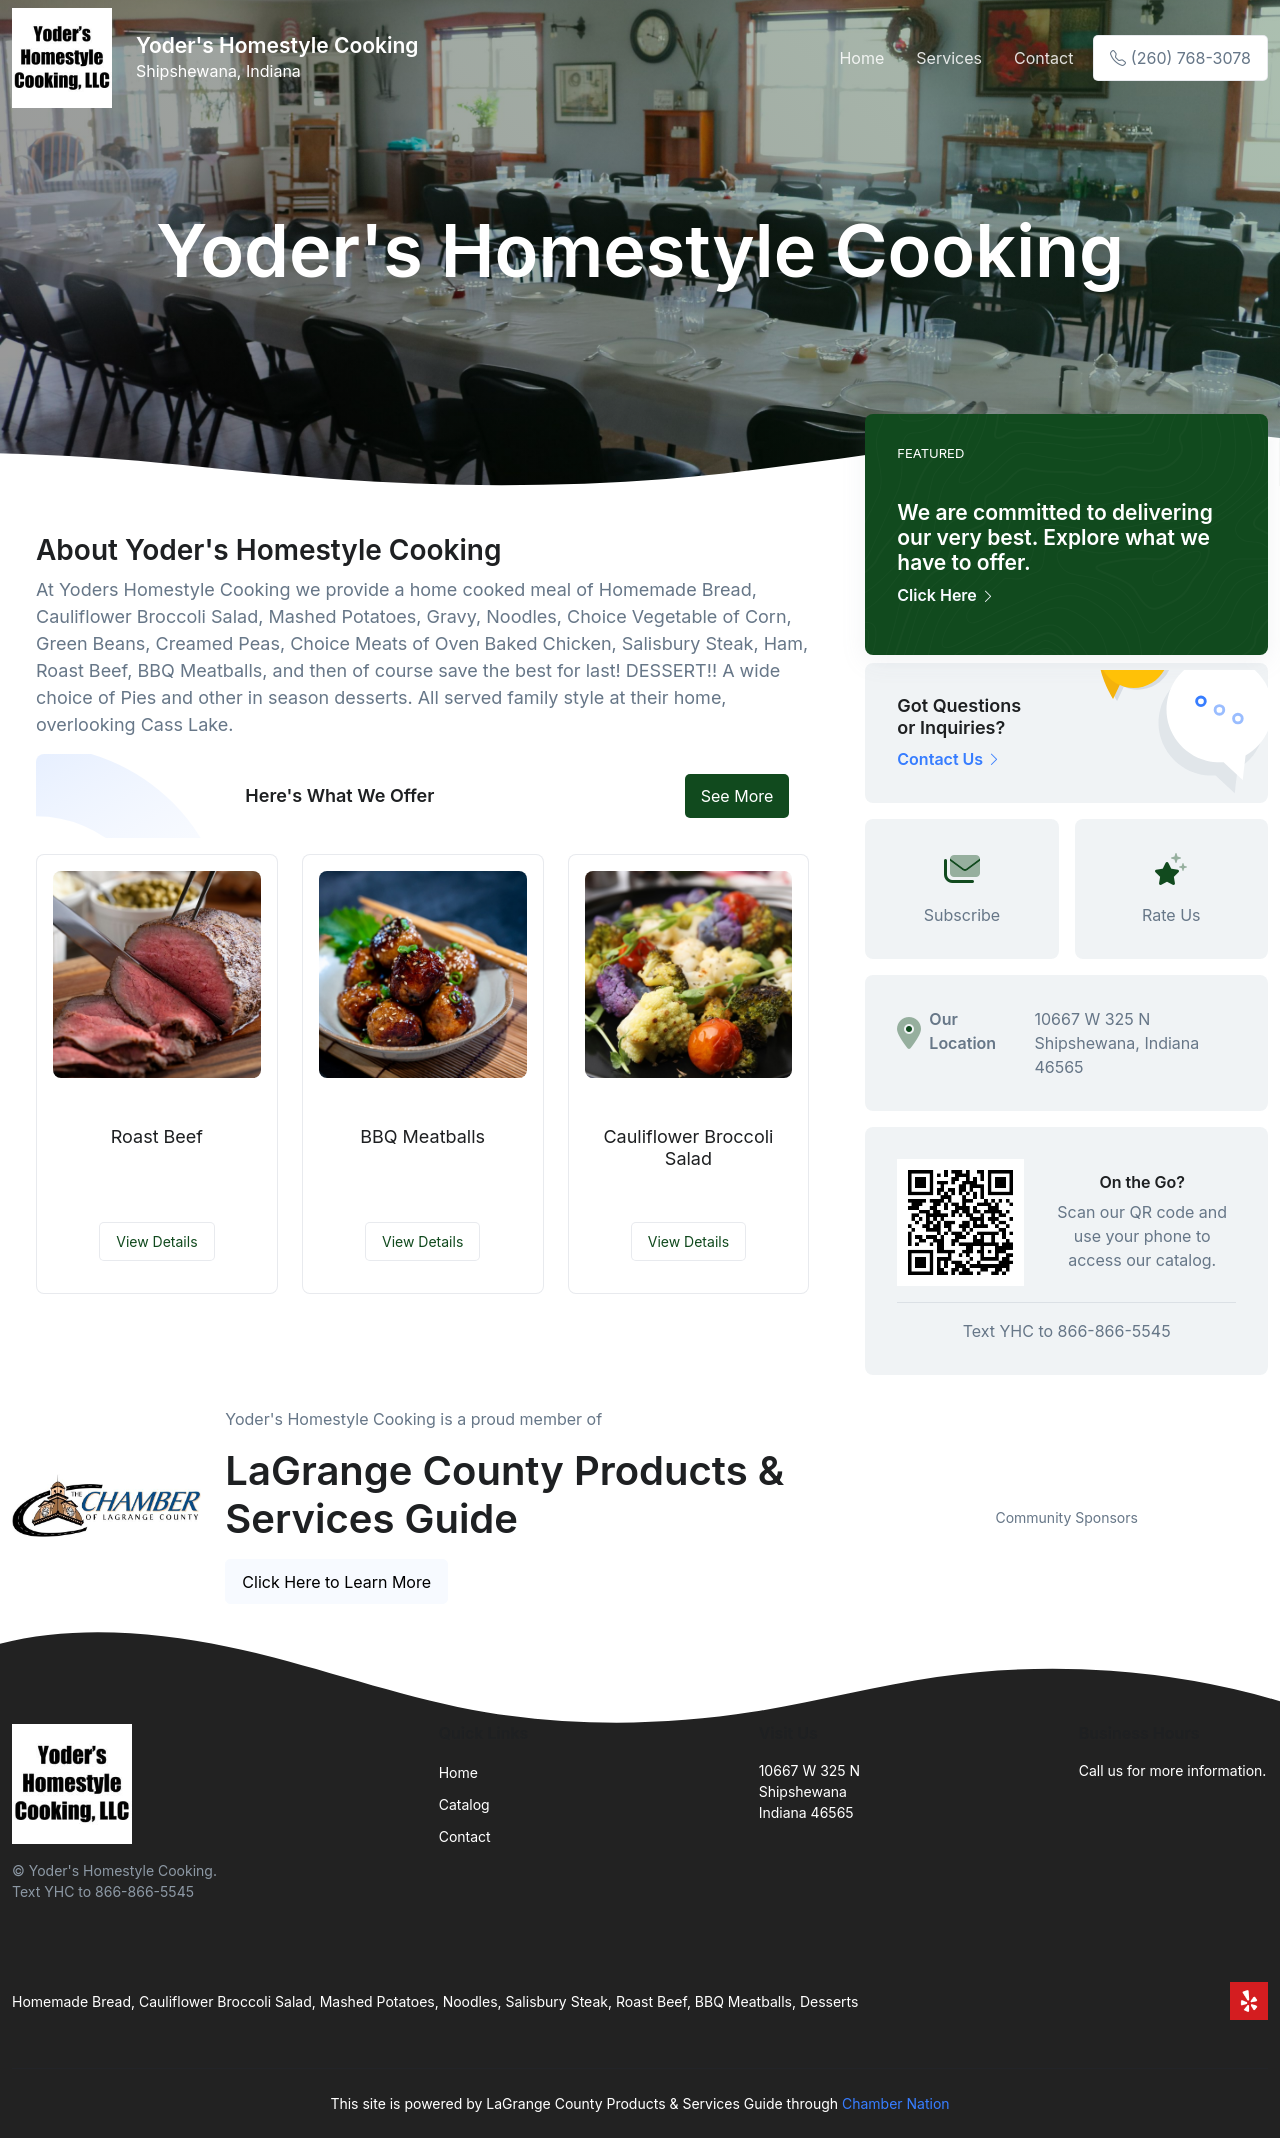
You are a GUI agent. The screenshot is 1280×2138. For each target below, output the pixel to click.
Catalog (464, 1804)
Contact (1043, 58)
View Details (156, 1241)
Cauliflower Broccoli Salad (688, 1147)
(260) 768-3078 (1180, 58)
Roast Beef (157, 1136)
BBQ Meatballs (422, 1136)
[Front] (66, 58)
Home (861, 58)
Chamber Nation (896, 2103)
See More (737, 796)
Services (949, 58)
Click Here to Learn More (336, 1582)
